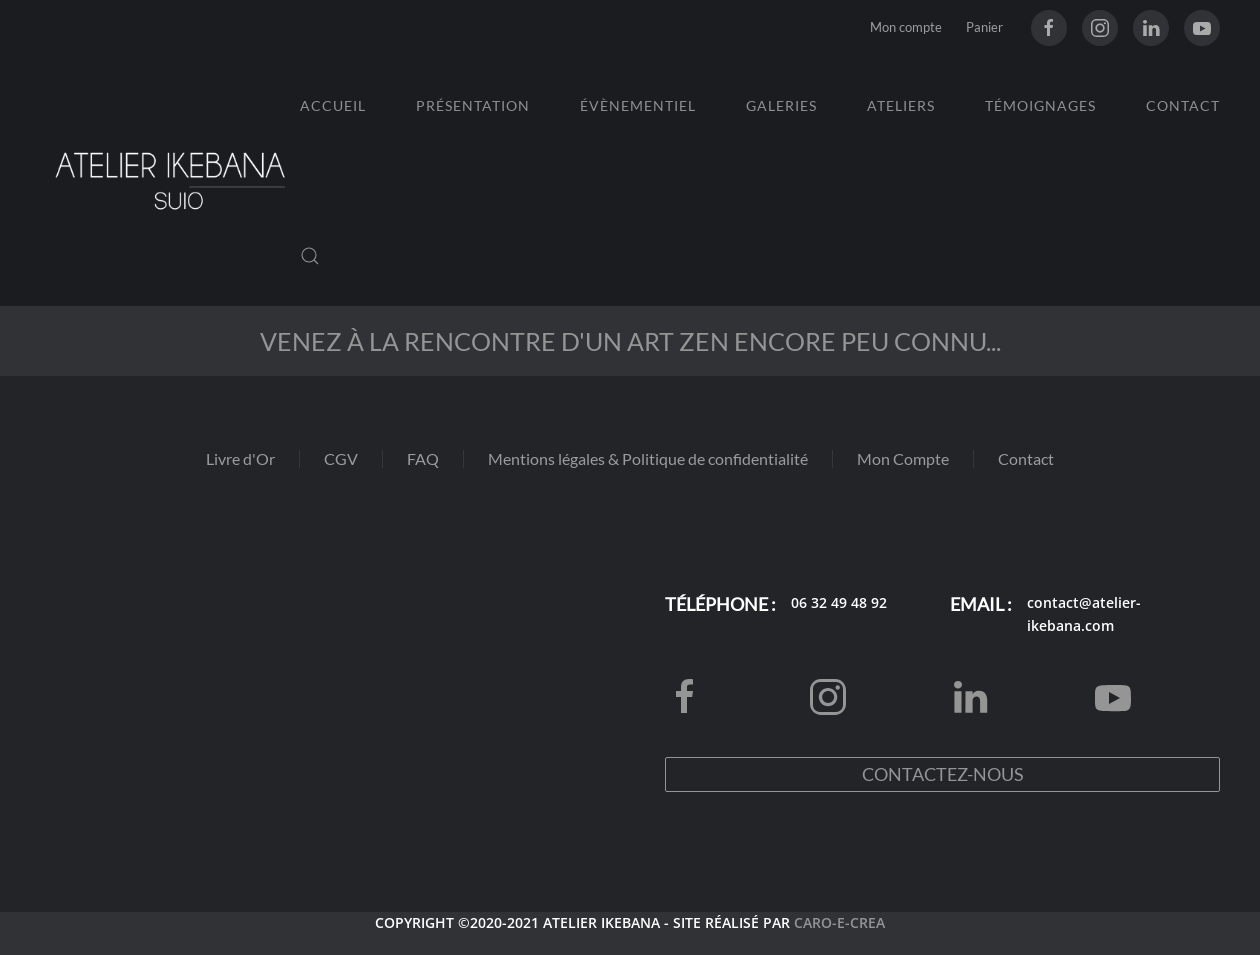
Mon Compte (903, 458)
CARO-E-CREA (839, 922)
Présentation (473, 105)
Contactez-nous (943, 774)
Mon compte (906, 27)
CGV (341, 458)
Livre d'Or (240, 458)
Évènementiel (638, 105)
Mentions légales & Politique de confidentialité (648, 458)
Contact (1183, 105)
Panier (984, 27)
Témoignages (1040, 105)
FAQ (423, 458)
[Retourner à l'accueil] (170, 181)
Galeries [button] (781, 105)
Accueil (333, 105)
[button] (310, 256)
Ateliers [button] (901, 105)
